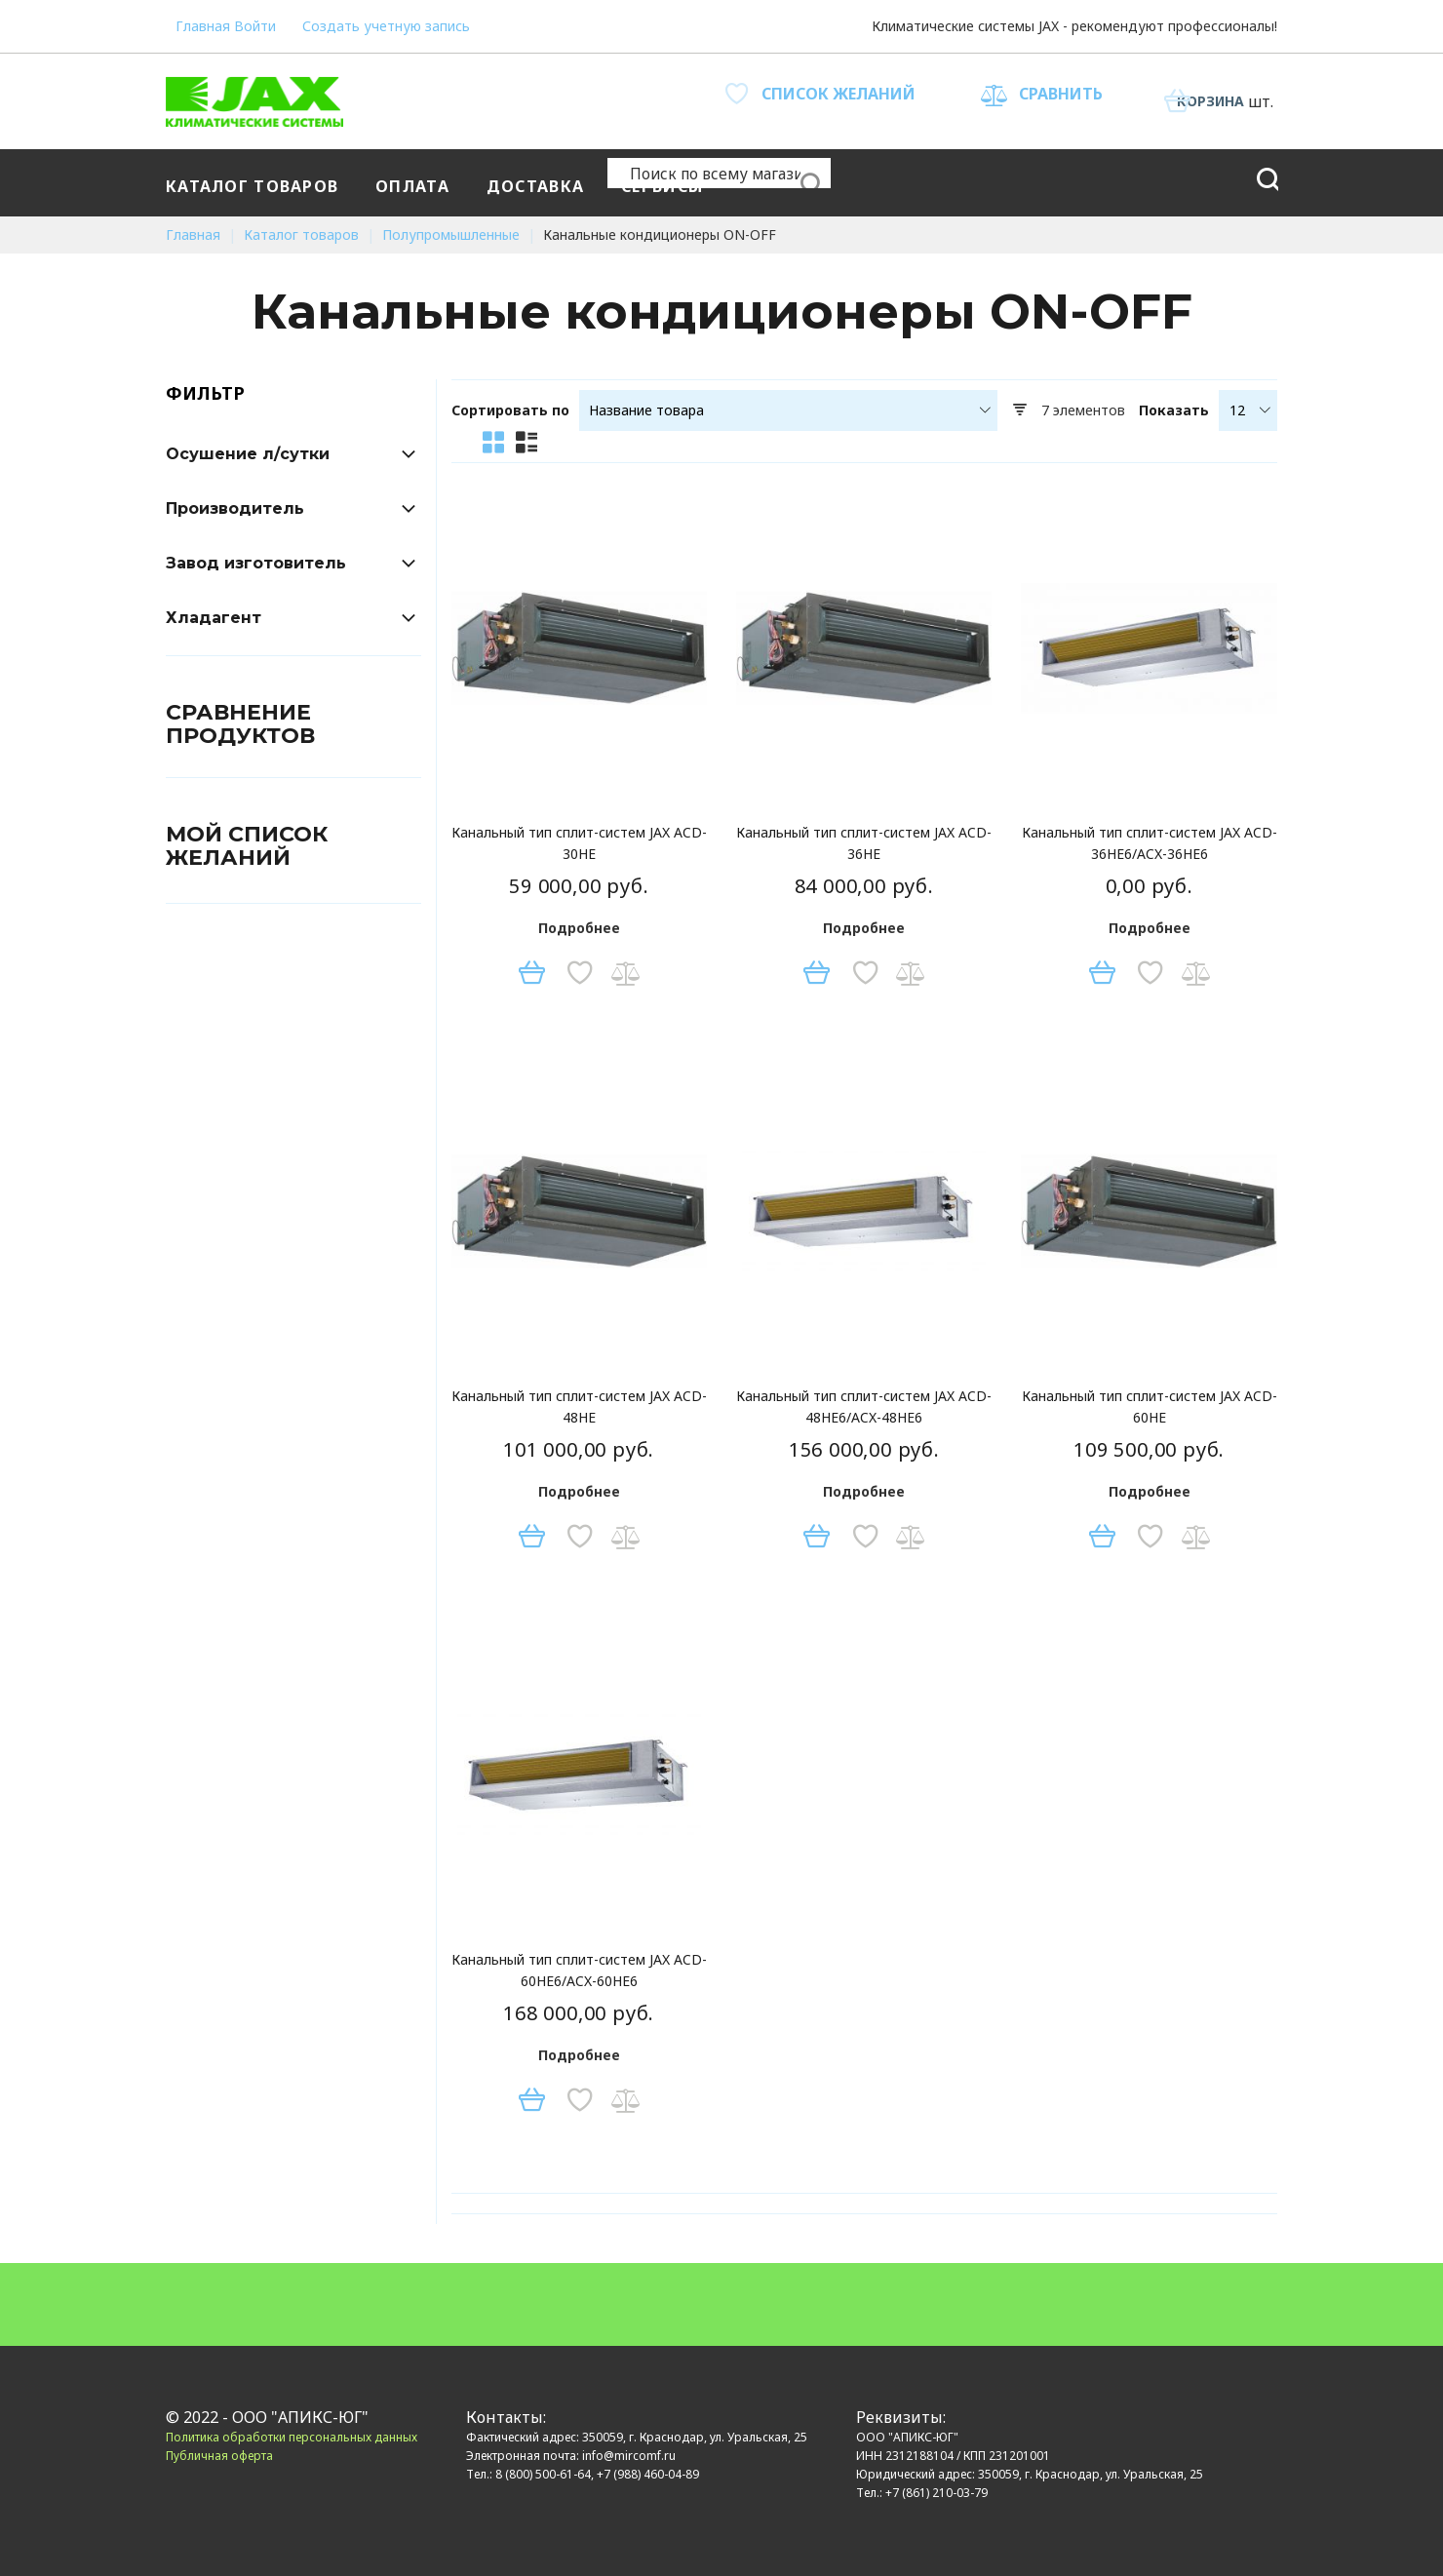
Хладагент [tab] (213, 617)
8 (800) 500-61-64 (543, 2474)
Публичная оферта (219, 2455)
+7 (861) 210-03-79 (936, 2492)
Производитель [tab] (235, 508)
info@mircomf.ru (629, 2455)
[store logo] (254, 101)
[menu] (679, 182)
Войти (272, 24)
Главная (203, 24)
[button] (577, 973)
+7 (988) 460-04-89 (648, 2474)
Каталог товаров (303, 234)
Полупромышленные (453, 234)
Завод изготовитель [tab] (256, 563)
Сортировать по (510, 410)
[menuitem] (256, 182)
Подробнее (579, 927)
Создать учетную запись (399, 24)
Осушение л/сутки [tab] (248, 454)
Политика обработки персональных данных (291, 2437)
